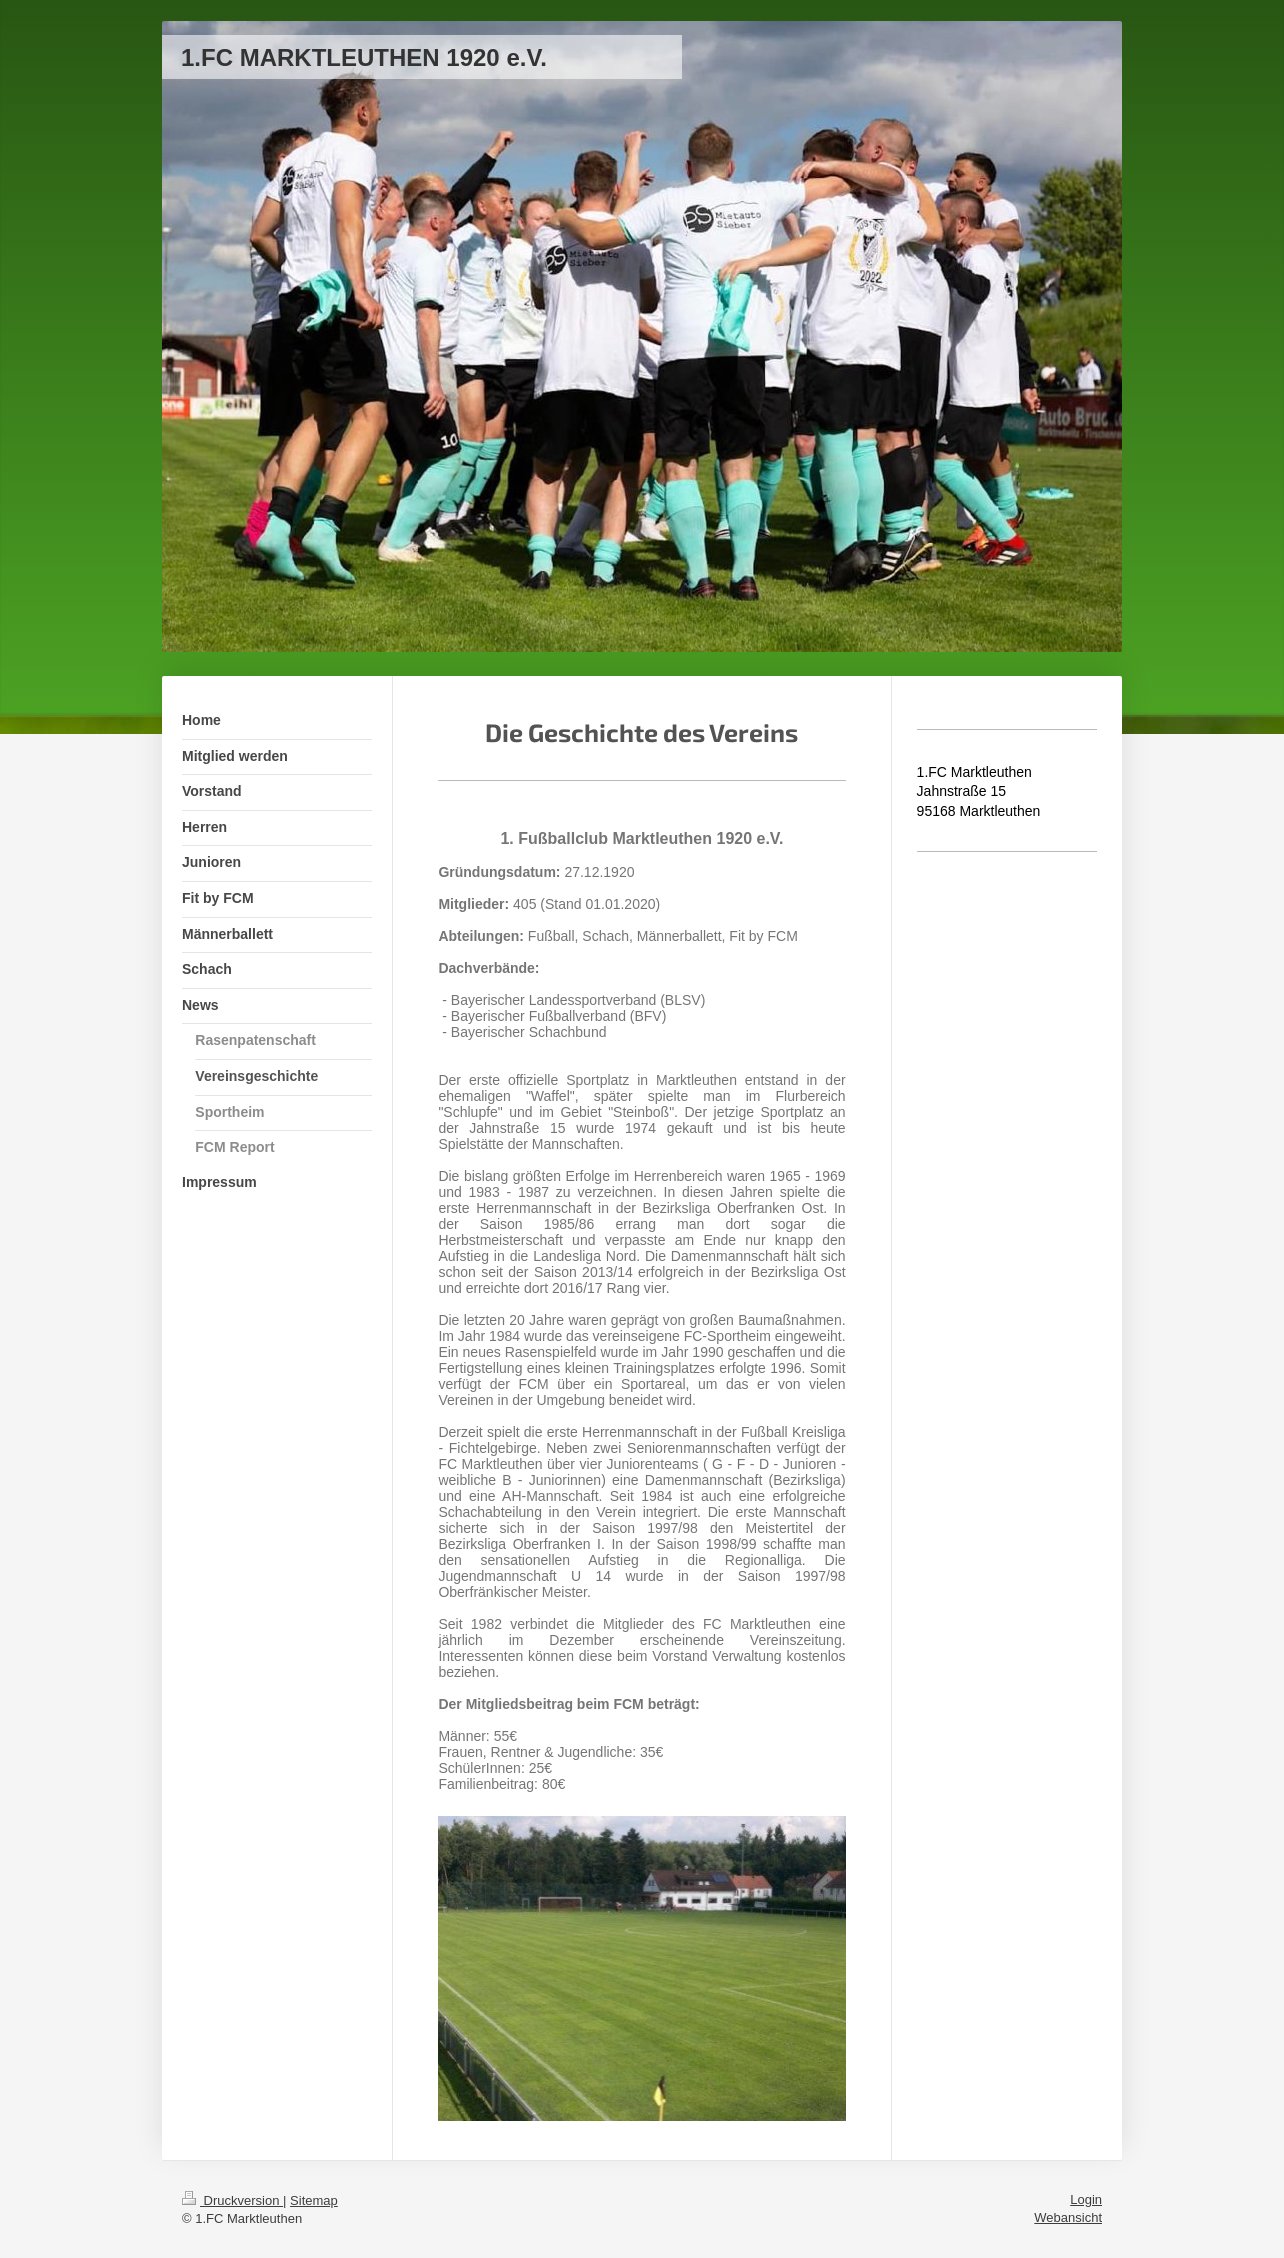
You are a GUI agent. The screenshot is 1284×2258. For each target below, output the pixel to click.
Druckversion (232, 2200)
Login (1086, 2199)
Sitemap (314, 2200)
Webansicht (1068, 2217)
